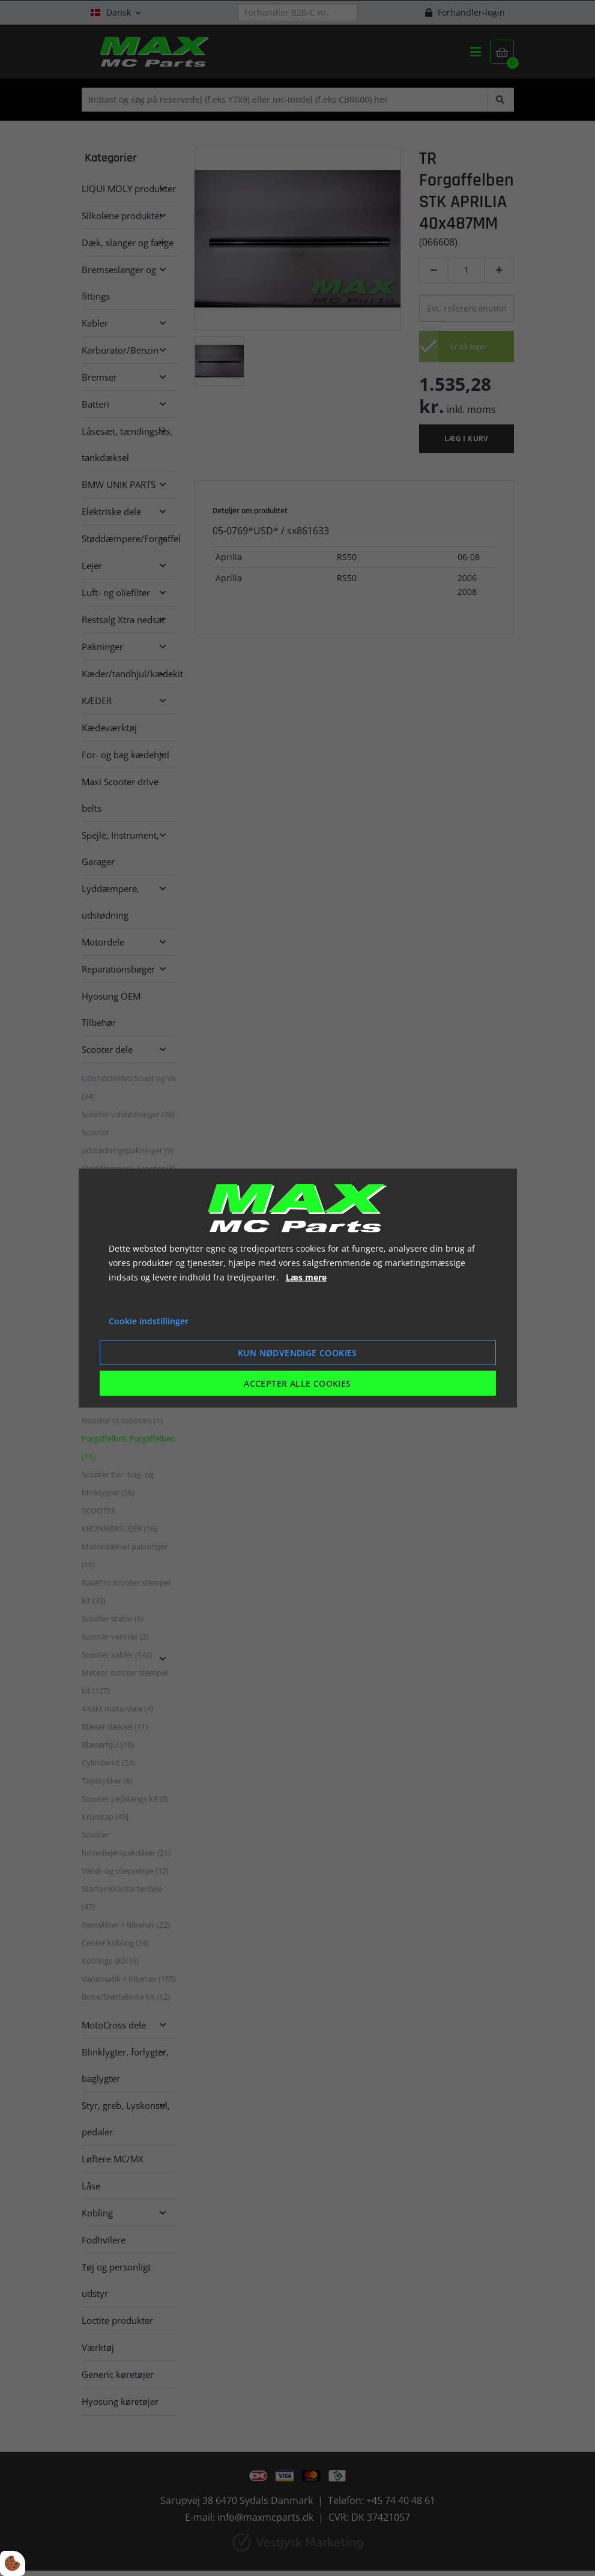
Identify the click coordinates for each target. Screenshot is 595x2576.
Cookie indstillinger (149, 1321)
